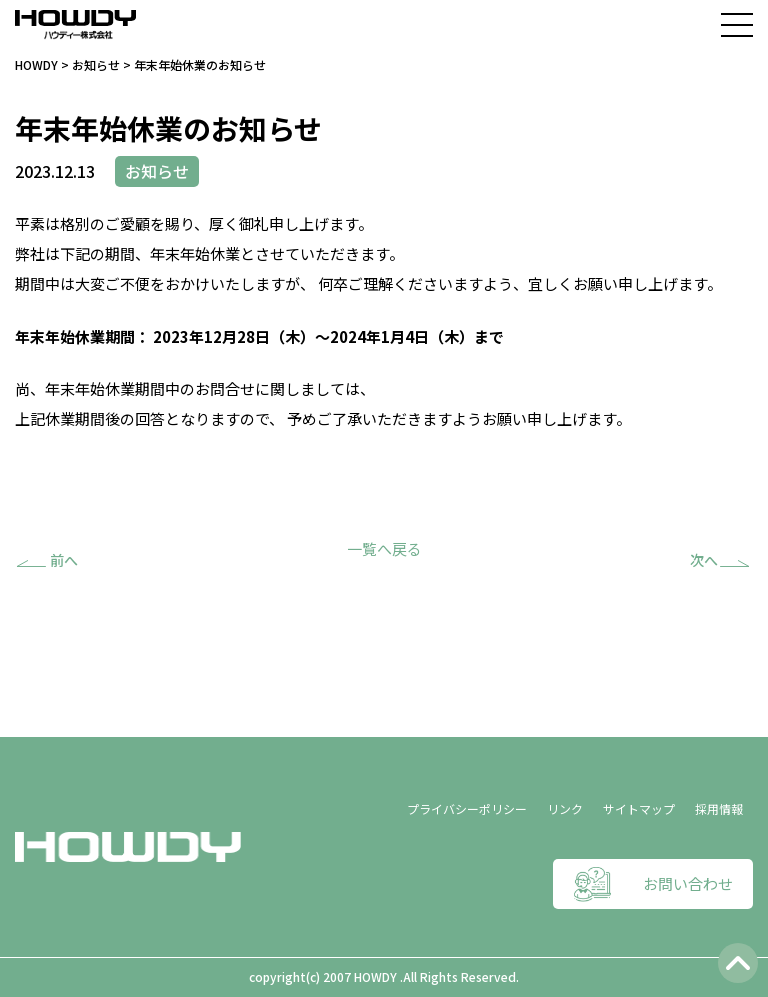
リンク (565, 808)
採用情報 (719, 808)
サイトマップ (639, 808)
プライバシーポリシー (467, 808)
